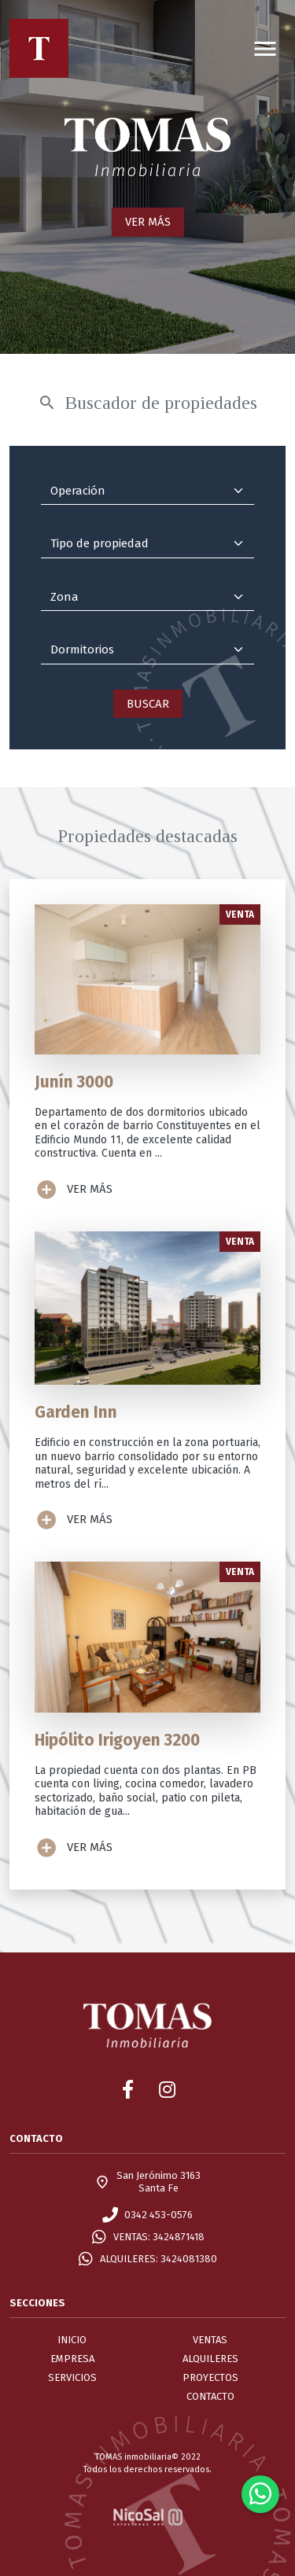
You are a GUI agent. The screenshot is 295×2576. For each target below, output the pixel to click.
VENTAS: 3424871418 (159, 2237)
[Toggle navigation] (265, 48)
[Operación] (147, 491)
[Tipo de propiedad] (147, 544)
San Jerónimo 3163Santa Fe (158, 2181)
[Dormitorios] (147, 650)
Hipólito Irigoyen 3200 (117, 1740)
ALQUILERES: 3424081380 (158, 2259)
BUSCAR (148, 704)
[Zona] (147, 597)
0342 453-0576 (158, 2215)
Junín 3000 (74, 1082)
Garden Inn (76, 1412)
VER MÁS (148, 222)
